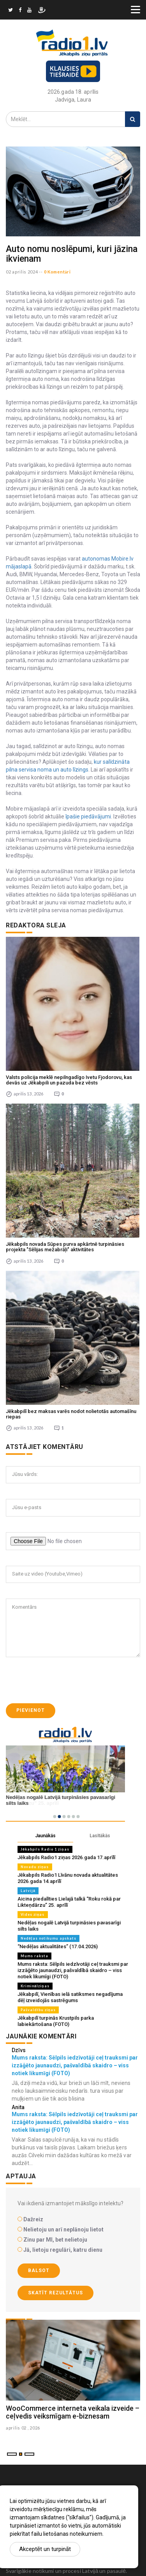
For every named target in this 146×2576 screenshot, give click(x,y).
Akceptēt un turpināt (45, 2549)
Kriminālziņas (35, 1986)
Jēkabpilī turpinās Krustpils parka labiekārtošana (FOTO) (56, 2021)
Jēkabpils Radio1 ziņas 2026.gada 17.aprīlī (66, 1857)
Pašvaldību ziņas (38, 2010)
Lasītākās (100, 1835)
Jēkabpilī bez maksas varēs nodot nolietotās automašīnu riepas (71, 1414)
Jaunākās (45, 1835)
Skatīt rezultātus (55, 2293)
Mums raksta (34, 1956)
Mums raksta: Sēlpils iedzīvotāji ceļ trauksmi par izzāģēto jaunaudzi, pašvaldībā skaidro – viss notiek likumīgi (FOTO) (73, 1970)
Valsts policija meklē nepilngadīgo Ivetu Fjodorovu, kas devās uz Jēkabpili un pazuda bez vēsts (69, 1080)
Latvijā (28, 1890)
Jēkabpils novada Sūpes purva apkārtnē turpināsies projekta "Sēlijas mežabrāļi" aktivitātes (65, 1246)
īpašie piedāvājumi (88, 816)
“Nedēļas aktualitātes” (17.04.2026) (58, 1946)
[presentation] (65, 1680)
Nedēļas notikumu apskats (48, 1938)
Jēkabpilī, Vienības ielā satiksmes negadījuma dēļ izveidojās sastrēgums (70, 1997)
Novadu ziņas (35, 1867)
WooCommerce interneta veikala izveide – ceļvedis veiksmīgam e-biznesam (72, 2412)
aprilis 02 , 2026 (23, 2427)
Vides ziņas (33, 1914)
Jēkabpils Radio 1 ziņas (45, 1849)
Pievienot (30, 1710)
